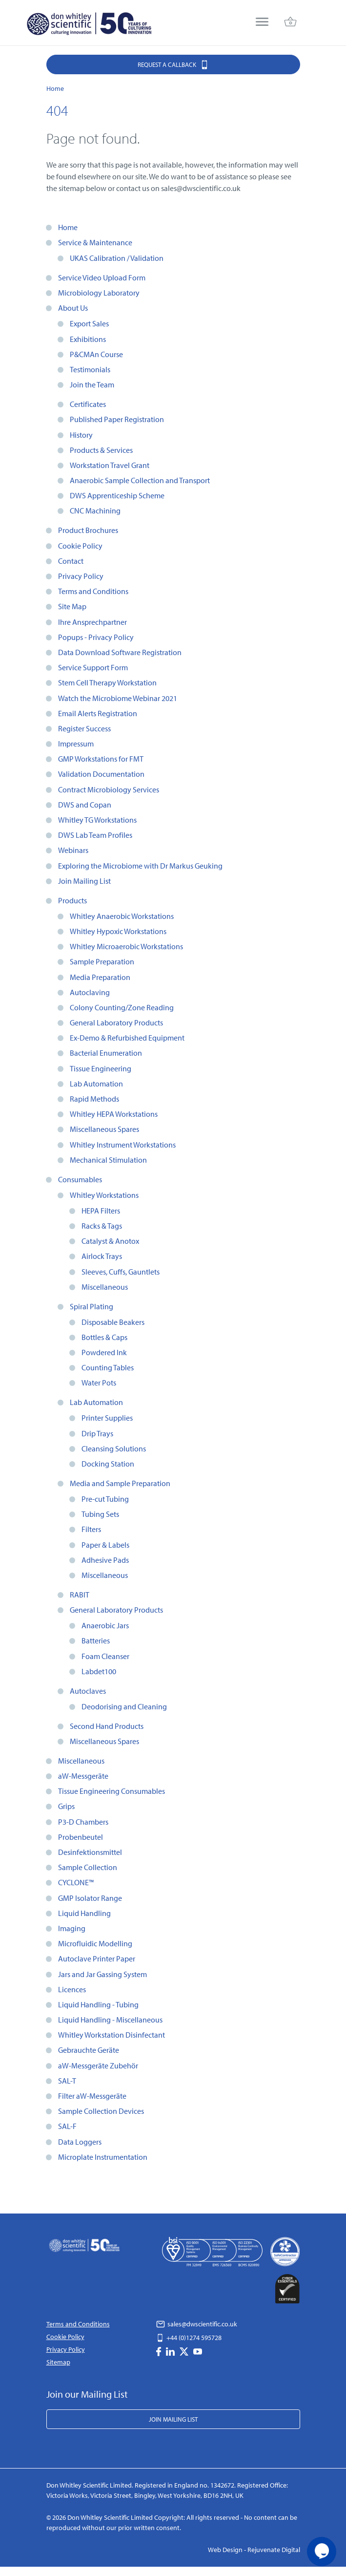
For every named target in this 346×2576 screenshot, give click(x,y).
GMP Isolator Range (90, 1898)
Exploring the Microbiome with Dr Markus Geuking (140, 866)
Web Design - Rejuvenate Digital (254, 2549)
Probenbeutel (80, 1837)
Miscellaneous (104, 1287)
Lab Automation (96, 1083)
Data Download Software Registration (120, 652)
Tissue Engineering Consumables (111, 1791)
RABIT (79, 1594)
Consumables (80, 1179)
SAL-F (67, 2126)
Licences (72, 1989)
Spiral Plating (91, 1306)
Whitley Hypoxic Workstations (118, 931)
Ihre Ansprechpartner (92, 622)
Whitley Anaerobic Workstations (122, 916)
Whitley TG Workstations (97, 820)
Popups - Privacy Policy (96, 637)
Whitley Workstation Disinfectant (111, 2035)
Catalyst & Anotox (110, 1241)
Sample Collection (87, 1867)
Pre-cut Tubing (105, 1499)
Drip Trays (97, 1433)
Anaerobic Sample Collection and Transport (140, 480)
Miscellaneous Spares (104, 1129)
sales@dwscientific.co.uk (196, 2324)
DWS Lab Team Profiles (95, 835)
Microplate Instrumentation (102, 2157)
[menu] (262, 23)
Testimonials (90, 369)
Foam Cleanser (105, 1656)
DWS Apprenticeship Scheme (117, 495)
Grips (66, 1806)
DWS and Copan (84, 804)
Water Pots (98, 1382)
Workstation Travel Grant (109, 465)
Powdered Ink (104, 1352)
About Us (73, 308)
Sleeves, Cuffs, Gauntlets (120, 1272)
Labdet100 (98, 1671)
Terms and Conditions (93, 591)
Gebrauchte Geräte (88, 2050)
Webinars (73, 850)
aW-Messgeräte (83, 1776)
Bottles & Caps (104, 1337)
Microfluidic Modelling (95, 1943)
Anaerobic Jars (105, 1625)
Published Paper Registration (117, 419)
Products (72, 900)
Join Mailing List (84, 881)
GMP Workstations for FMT (100, 759)
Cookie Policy (80, 546)
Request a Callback (173, 64)
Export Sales (89, 323)
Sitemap (58, 2362)
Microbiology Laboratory (99, 293)
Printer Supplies (107, 1418)
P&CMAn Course (96, 354)
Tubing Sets (100, 1514)
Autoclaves (88, 1691)
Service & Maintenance (95, 242)
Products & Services (101, 450)
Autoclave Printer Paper (96, 1958)
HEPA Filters (100, 1210)
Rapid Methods (94, 1099)
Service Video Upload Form (101, 277)
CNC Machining (95, 510)
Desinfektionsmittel (90, 1852)
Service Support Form (93, 667)
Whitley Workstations (104, 1195)
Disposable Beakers (112, 1322)
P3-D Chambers (83, 1822)
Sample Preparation (102, 961)
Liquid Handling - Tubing (98, 2004)
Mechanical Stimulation (108, 1160)
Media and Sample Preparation (120, 1483)
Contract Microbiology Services (108, 789)
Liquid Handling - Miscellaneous (110, 2019)
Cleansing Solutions (113, 1448)
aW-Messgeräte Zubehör (98, 2065)
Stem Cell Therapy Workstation (107, 682)
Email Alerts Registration (97, 713)
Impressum (76, 743)
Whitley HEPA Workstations (114, 1114)
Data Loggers (80, 2142)
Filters (91, 1529)
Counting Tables (107, 1367)
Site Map (72, 606)
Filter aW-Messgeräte (92, 2096)
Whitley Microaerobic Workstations (126, 946)
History (81, 435)
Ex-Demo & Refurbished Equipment (127, 1038)
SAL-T (67, 2081)
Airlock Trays (101, 1256)
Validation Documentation (101, 774)
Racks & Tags (101, 1226)
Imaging (71, 1928)
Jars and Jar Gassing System (102, 1974)
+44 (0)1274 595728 (189, 2337)
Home (68, 227)
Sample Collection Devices (101, 2111)
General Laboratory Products (116, 1022)
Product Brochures (88, 530)
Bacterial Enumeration (106, 1053)
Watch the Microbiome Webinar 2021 (117, 698)
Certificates (88, 404)
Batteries (95, 1640)
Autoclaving (90, 992)
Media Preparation (100, 977)
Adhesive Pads (105, 1560)
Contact (70, 561)
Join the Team (92, 384)
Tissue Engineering (100, 1068)
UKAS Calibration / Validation (116, 258)
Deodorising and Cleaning (124, 1706)
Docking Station (107, 1464)
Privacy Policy (80, 576)
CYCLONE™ (76, 1882)
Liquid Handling (84, 1913)
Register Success (84, 728)
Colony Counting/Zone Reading (122, 1007)
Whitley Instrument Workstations (123, 1145)
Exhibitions (88, 339)
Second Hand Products (106, 1726)
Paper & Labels (105, 1545)
